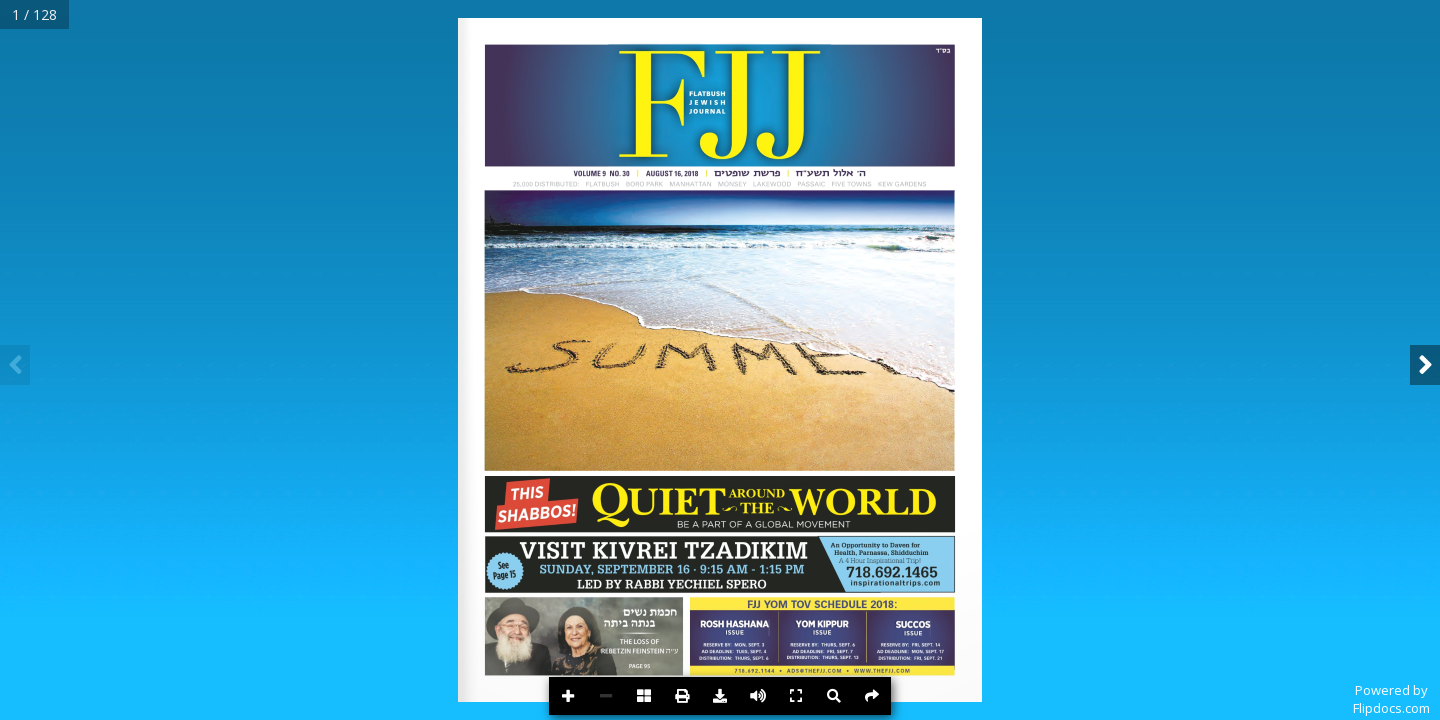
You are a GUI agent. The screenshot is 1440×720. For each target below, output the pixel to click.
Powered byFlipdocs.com (1391, 699)
